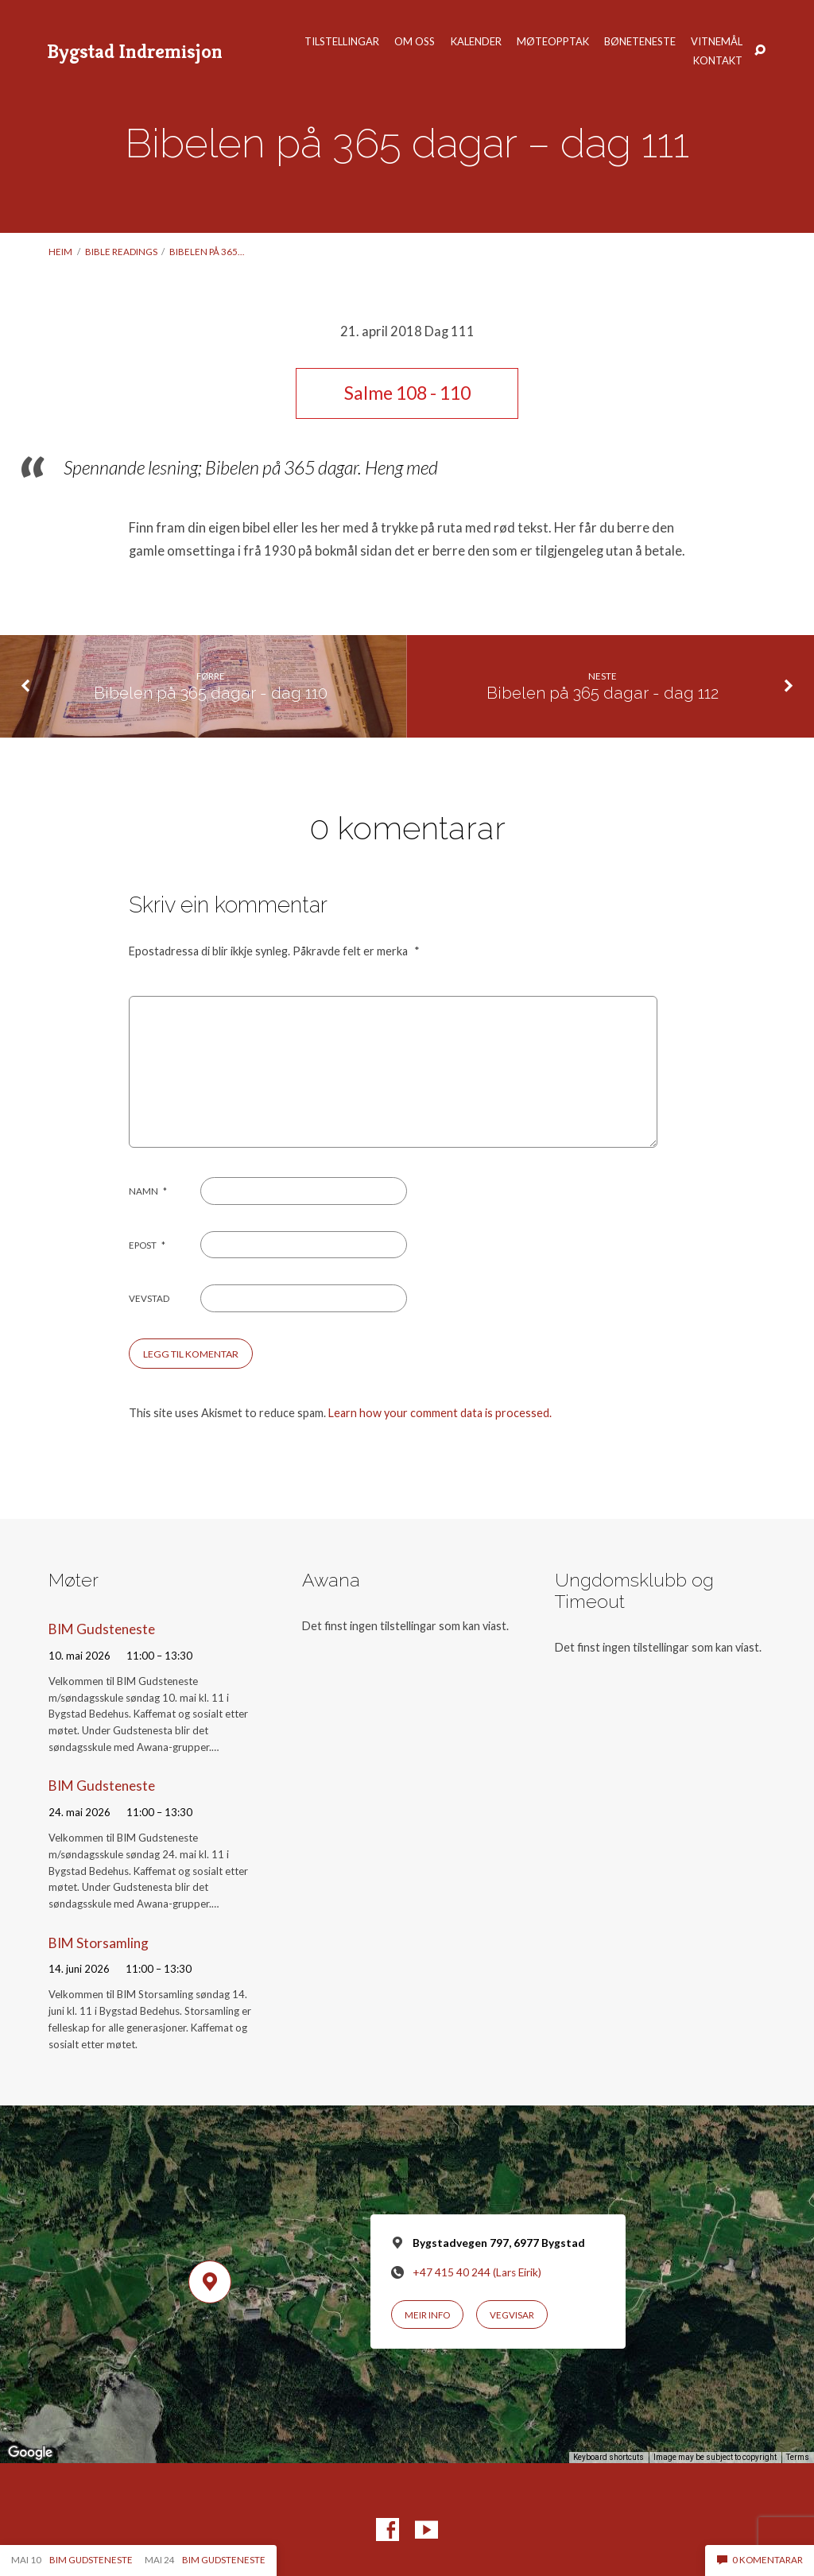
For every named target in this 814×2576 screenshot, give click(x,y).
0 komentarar (760, 2560)
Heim (60, 251)
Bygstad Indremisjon (135, 51)
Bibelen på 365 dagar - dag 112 (602, 693)
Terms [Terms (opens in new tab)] (797, 2457)
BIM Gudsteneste (101, 1629)
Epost (147, 1245)
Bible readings (121, 251)
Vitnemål (716, 42)
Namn (148, 1191)
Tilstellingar (341, 42)
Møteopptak (553, 42)
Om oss (414, 42)
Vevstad (149, 1298)
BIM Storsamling (98, 1943)
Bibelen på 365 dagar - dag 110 (211, 693)
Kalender (476, 42)
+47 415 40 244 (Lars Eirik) (477, 2272)
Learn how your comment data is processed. (440, 1413)
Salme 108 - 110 (407, 393)
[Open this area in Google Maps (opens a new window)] (30, 2452)
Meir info (427, 2315)
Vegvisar (512, 2315)
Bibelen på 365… (206, 251)
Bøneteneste (640, 42)
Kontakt (717, 61)
